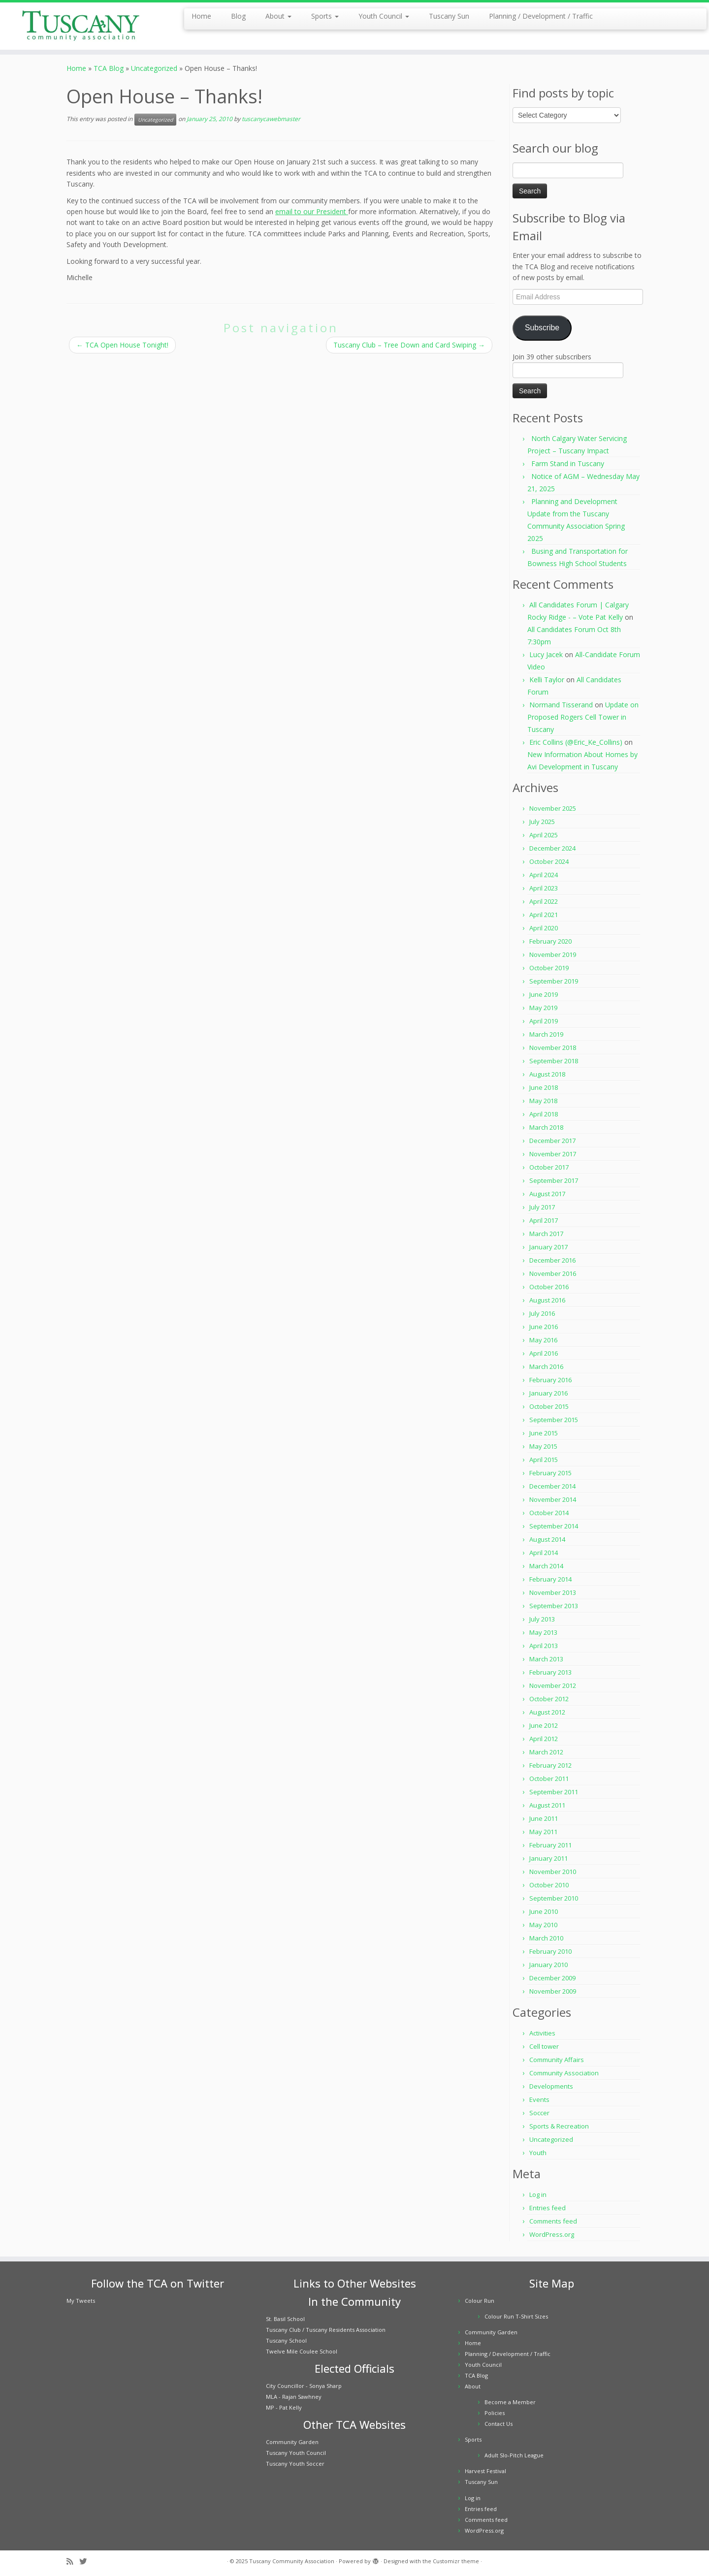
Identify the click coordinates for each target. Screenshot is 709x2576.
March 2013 (546, 1658)
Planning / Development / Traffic (541, 16)
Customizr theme (456, 2561)
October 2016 (549, 1286)
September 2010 (553, 1898)
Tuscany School (286, 2340)
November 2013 (552, 1592)
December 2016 (552, 1260)
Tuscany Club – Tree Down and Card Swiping (409, 345)
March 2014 (546, 1565)
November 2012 (552, 1685)
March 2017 (546, 1233)
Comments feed (553, 2221)
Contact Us (498, 2423)
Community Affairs (556, 2059)
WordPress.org (551, 2234)
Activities (542, 2033)
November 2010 (552, 1871)
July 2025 (542, 821)
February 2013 (550, 1672)
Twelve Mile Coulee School (301, 2351)
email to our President (311, 211)
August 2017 (547, 1193)
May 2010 (543, 1924)
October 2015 (549, 1406)
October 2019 (549, 967)
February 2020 (550, 941)
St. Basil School (285, 2318)
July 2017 (542, 1207)
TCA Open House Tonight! (122, 345)
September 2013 (553, 1605)
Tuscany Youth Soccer (295, 2463)
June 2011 (543, 1818)
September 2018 (553, 1060)
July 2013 (542, 1619)
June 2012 (543, 1725)
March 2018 (546, 1127)
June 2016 (543, 1326)
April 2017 (543, 1220)
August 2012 (547, 1712)
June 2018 (543, 1087)
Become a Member (510, 2402)
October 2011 (549, 1778)
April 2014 (543, 1552)
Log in (538, 2194)
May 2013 (543, 1632)
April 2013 (543, 1645)
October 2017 (549, 1167)
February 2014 (550, 1579)
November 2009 (552, 1991)
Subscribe (542, 327)
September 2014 (553, 1526)
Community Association (564, 2072)
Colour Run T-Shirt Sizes (516, 2316)
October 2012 (549, 1698)
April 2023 (543, 888)
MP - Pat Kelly (284, 2407)
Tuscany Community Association (291, 2561)
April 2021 (543, 914)
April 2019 (543, 1021)
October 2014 (549, 1512)
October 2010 (549, 1884)
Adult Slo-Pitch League (514, 2455)
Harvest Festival (485, 2471)
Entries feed (547, 2207)
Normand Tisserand (561, 704)
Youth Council (383, 16)
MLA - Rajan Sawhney (294, 2396)
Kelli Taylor (546, 679)
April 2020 (543, 927)
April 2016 (543, 1353)
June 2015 (543, 1433)
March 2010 (546, 1938)
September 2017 (553, 1180)
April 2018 (543, 1114)
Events (539, 2099)
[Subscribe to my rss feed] (72, 2561)
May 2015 (543, 1446)
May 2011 (543, 1831)
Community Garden (292, 2442)
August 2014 (547, 1539)
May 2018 (543, 1100)
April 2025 (543, 834)
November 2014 (552, 1499)
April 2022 (543, 901)
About (278, 16)
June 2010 (543, 1911)
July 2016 (542, 1313)
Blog (238, 16)
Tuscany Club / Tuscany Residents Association (326, 2329)
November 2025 (552, 808)
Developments (551, 2086)
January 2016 (548, 1393)
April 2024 (543, 874)
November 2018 (552, 1047)
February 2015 (550, 1472)
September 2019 (553, 981)
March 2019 (546, 1034)
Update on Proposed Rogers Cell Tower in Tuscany (583, 717)
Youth (538, 2152)
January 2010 (548, 1964)
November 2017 (552, 1153)
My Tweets (80, 2300)
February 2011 (550, 1845)
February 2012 (550, 1765)
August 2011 (547, 1805)
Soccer (539, 2112)
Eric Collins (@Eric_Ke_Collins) (575, 742)
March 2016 (546, 1366)
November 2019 (552, 954)
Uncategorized (154, 68)
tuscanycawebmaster (271, 119)
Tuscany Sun (449, 16)
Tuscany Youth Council (296, 2452)
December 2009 (552, 1977)
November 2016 (552, 1273)
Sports (325, 16)
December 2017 (552, 1140)
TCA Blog (109, 68)
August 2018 (547, 1074)
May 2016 (543, 1340)
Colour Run (479, 2300)
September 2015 (553, 1419)
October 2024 (549, 861)
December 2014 (552, 1486)
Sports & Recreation (559, 2126)
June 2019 (543, 994)
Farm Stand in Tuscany (567, 463)
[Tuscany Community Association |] (81, 26)
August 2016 (547, 1300)
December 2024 (552, 848)
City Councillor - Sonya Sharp (304, 2385)
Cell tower (544, 2046)
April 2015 (543, 1459)
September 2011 (553, 1791)
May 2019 (543, 1007)
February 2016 (550, 1379)
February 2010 (550, 1951)
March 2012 (546, 1752)
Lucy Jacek (546, 654)
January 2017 (548, 1246)
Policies (494, 2413)
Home (201, 16)
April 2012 (543, 1738)
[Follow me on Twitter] (86, 2561)
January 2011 (548, 1858)
